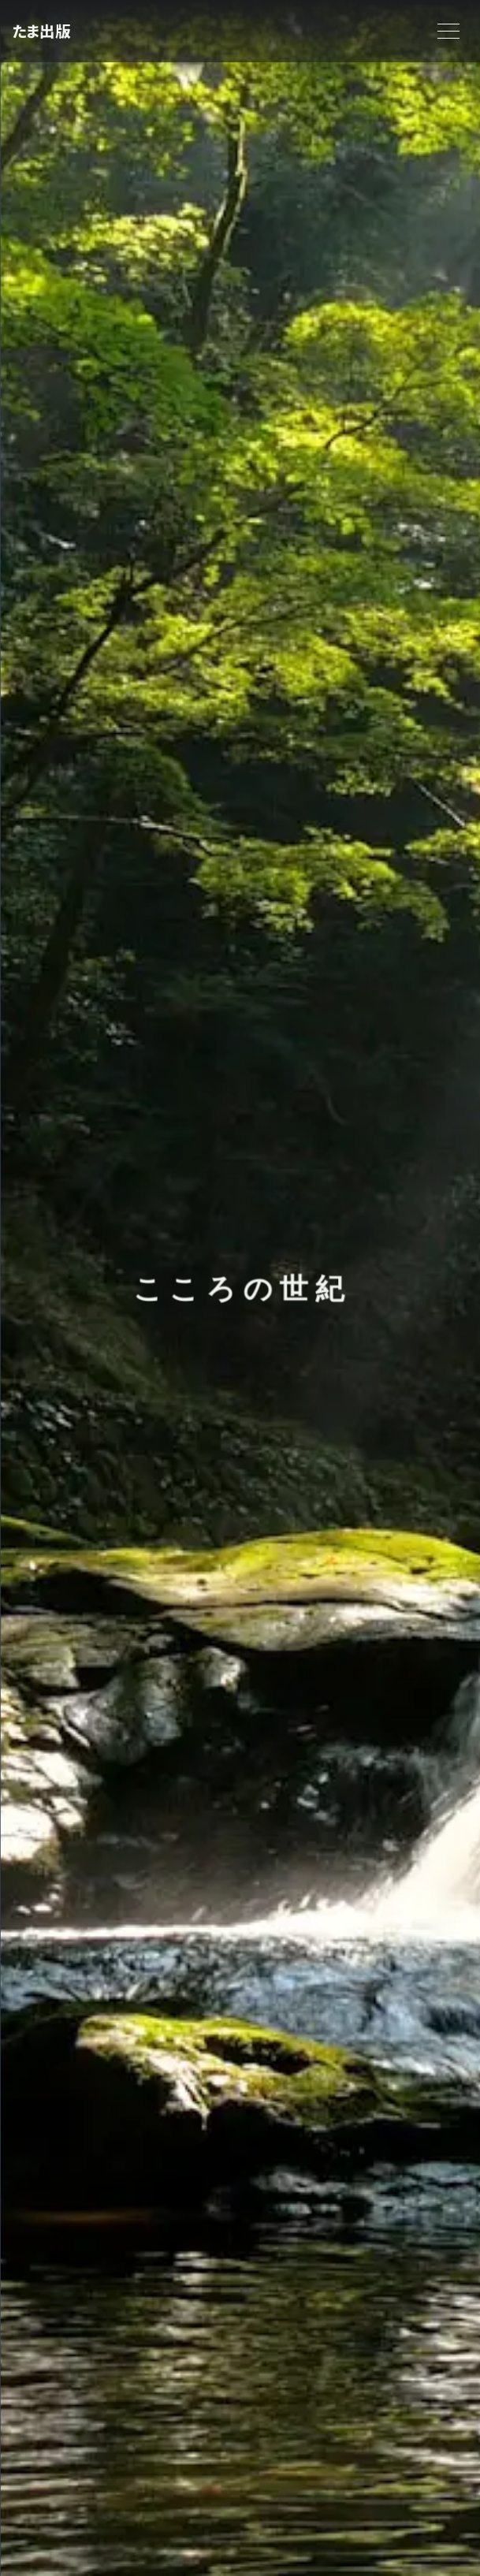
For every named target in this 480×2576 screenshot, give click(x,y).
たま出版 (41, 31)
